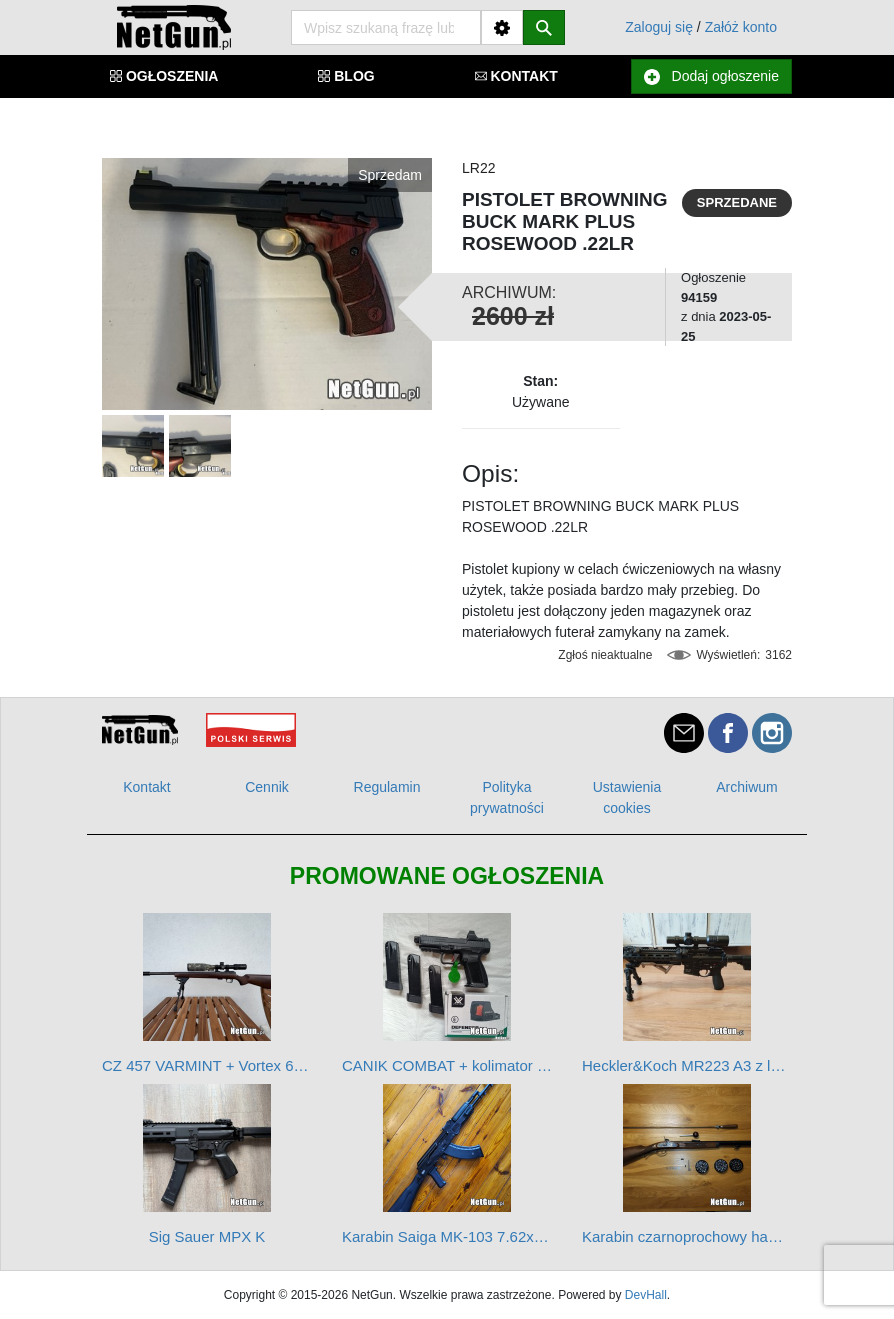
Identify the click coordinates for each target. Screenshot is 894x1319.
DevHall (646, 1295)
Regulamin (387, 787)
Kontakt (146, 787)
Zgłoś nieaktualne (605, 655)
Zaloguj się (659, 27)
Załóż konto (741, 27)
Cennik (267, 787)
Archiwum (746, 787)
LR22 (478, 168)
